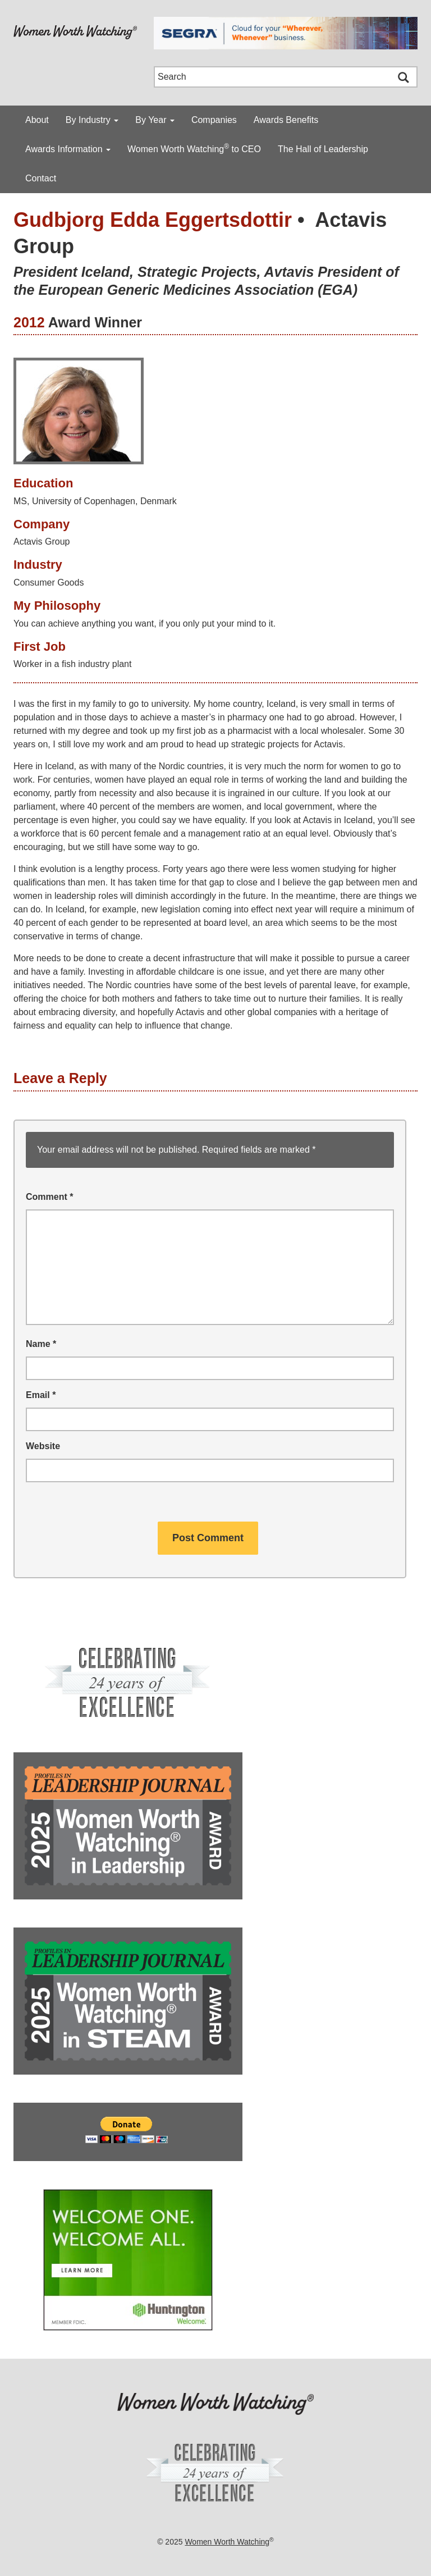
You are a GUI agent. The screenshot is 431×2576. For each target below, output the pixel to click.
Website (43, 1446)
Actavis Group (41, 541)
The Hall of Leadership (323, 149)
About (37, 120)
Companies (214, 120)
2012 (29, 322)
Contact (40, 178)
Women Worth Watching (227, 2541)
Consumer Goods (48, 582)
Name (41, 1344)
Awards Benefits (286, 120)
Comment (49, 1197)
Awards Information (68, 149)
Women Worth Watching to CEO (194, 148)
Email (41, 1395)
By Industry (92, 120)
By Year (155, 120)
